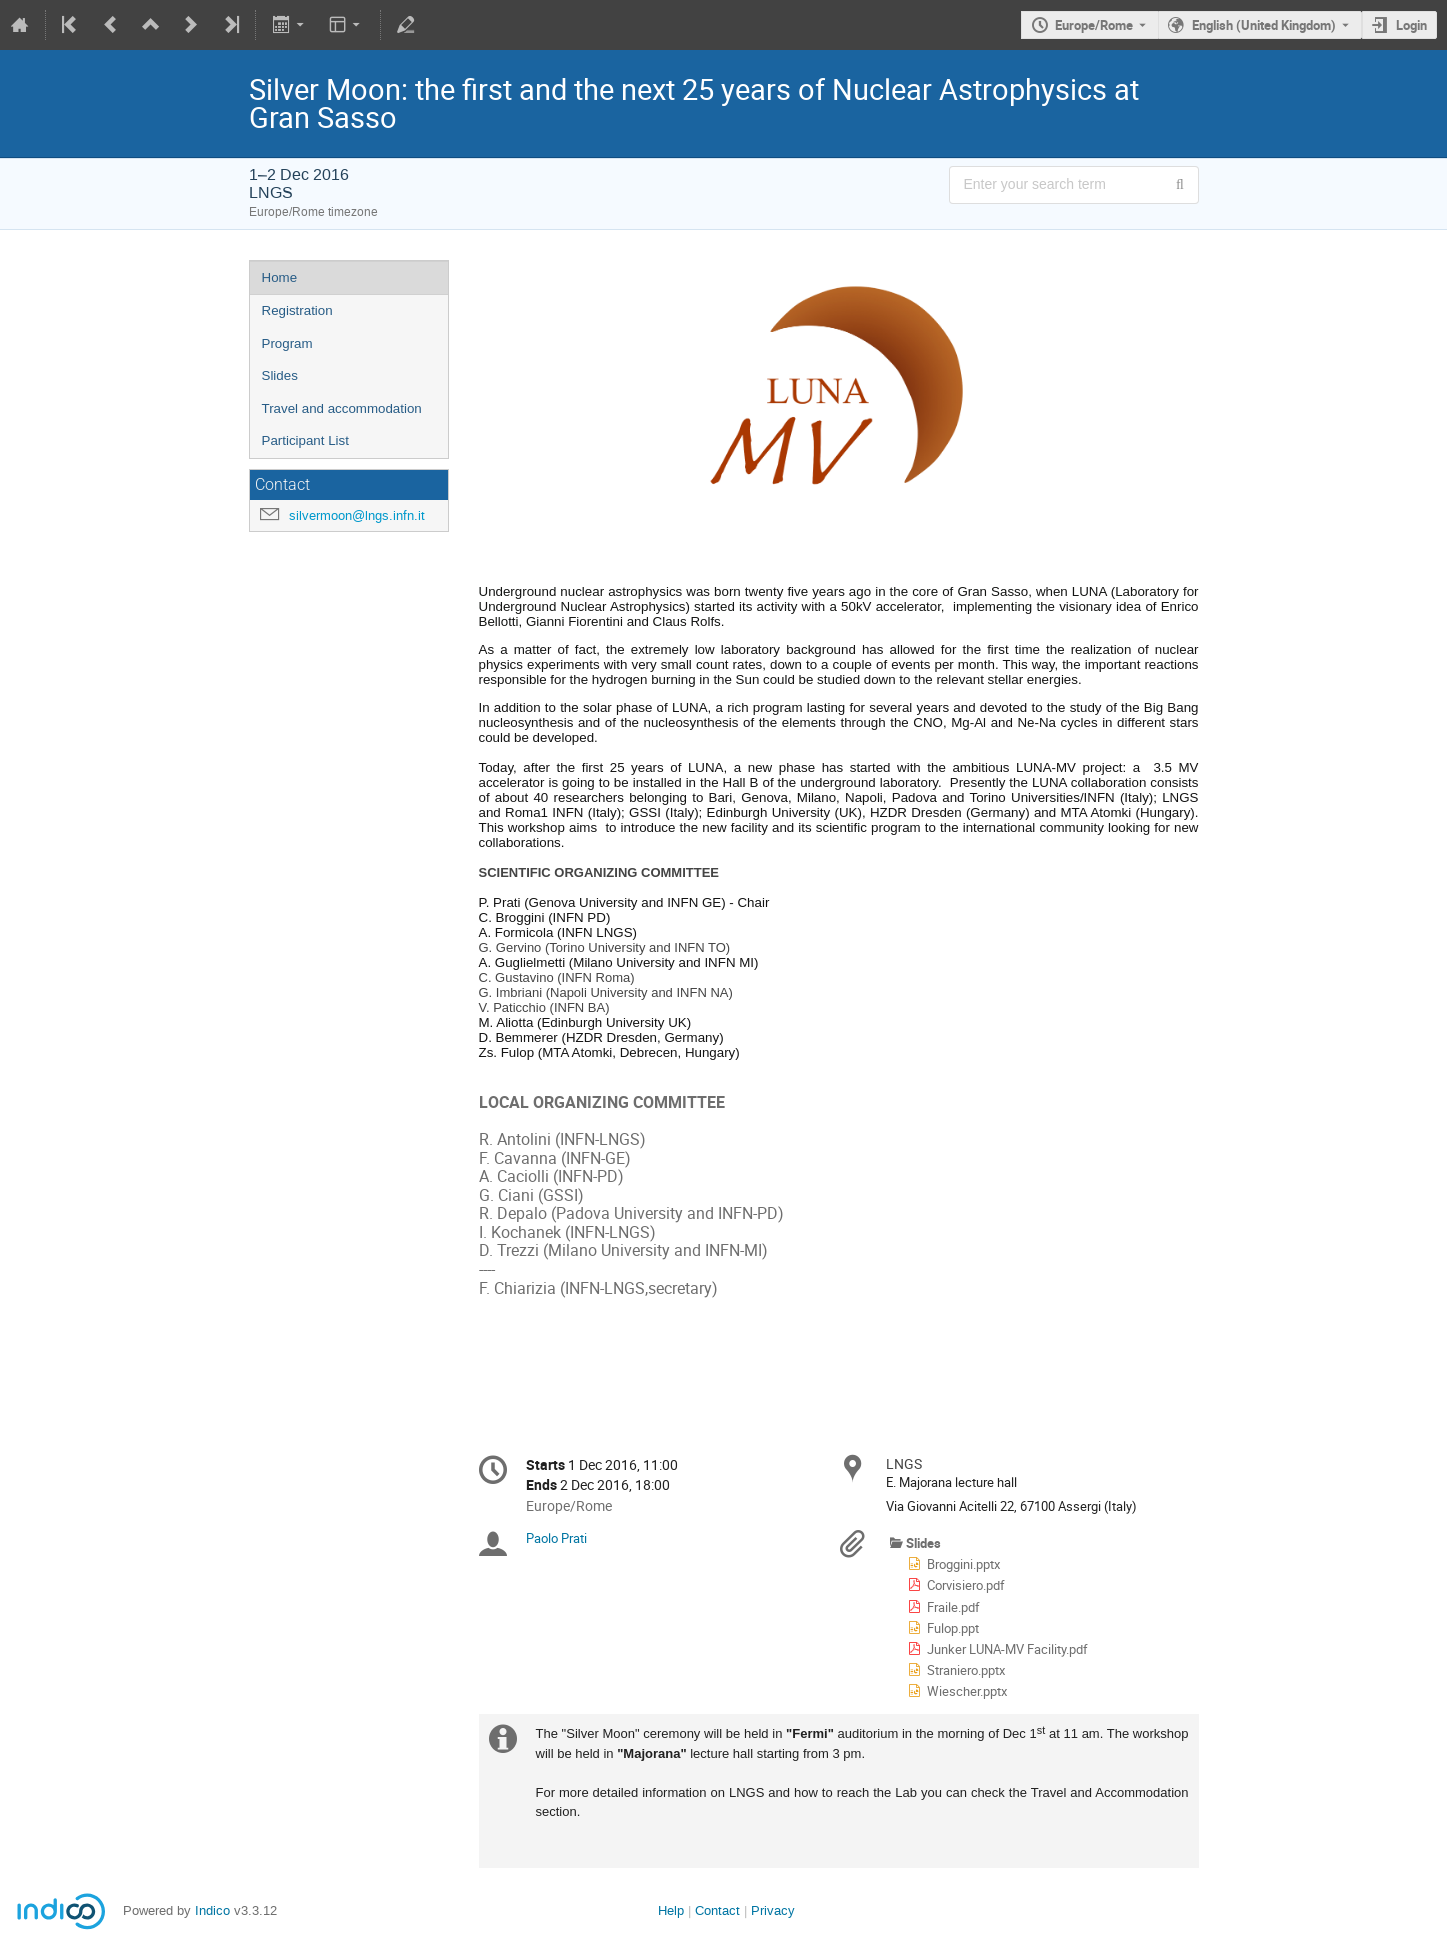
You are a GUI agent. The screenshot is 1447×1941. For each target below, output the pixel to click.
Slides (280, 375)
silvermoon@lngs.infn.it (357, 515)
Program (287, 343)
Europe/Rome (1094, 25)
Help (671, 1910)
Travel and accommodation (342, 408)
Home (280, 277)
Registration (297, 310)
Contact (717, 1910)
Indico (212, 1910)
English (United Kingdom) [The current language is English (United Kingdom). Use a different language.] (1264, 25)
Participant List (305, 440)
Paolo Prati (556, 1538)
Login (1411, 25)
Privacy (773, 1910)
